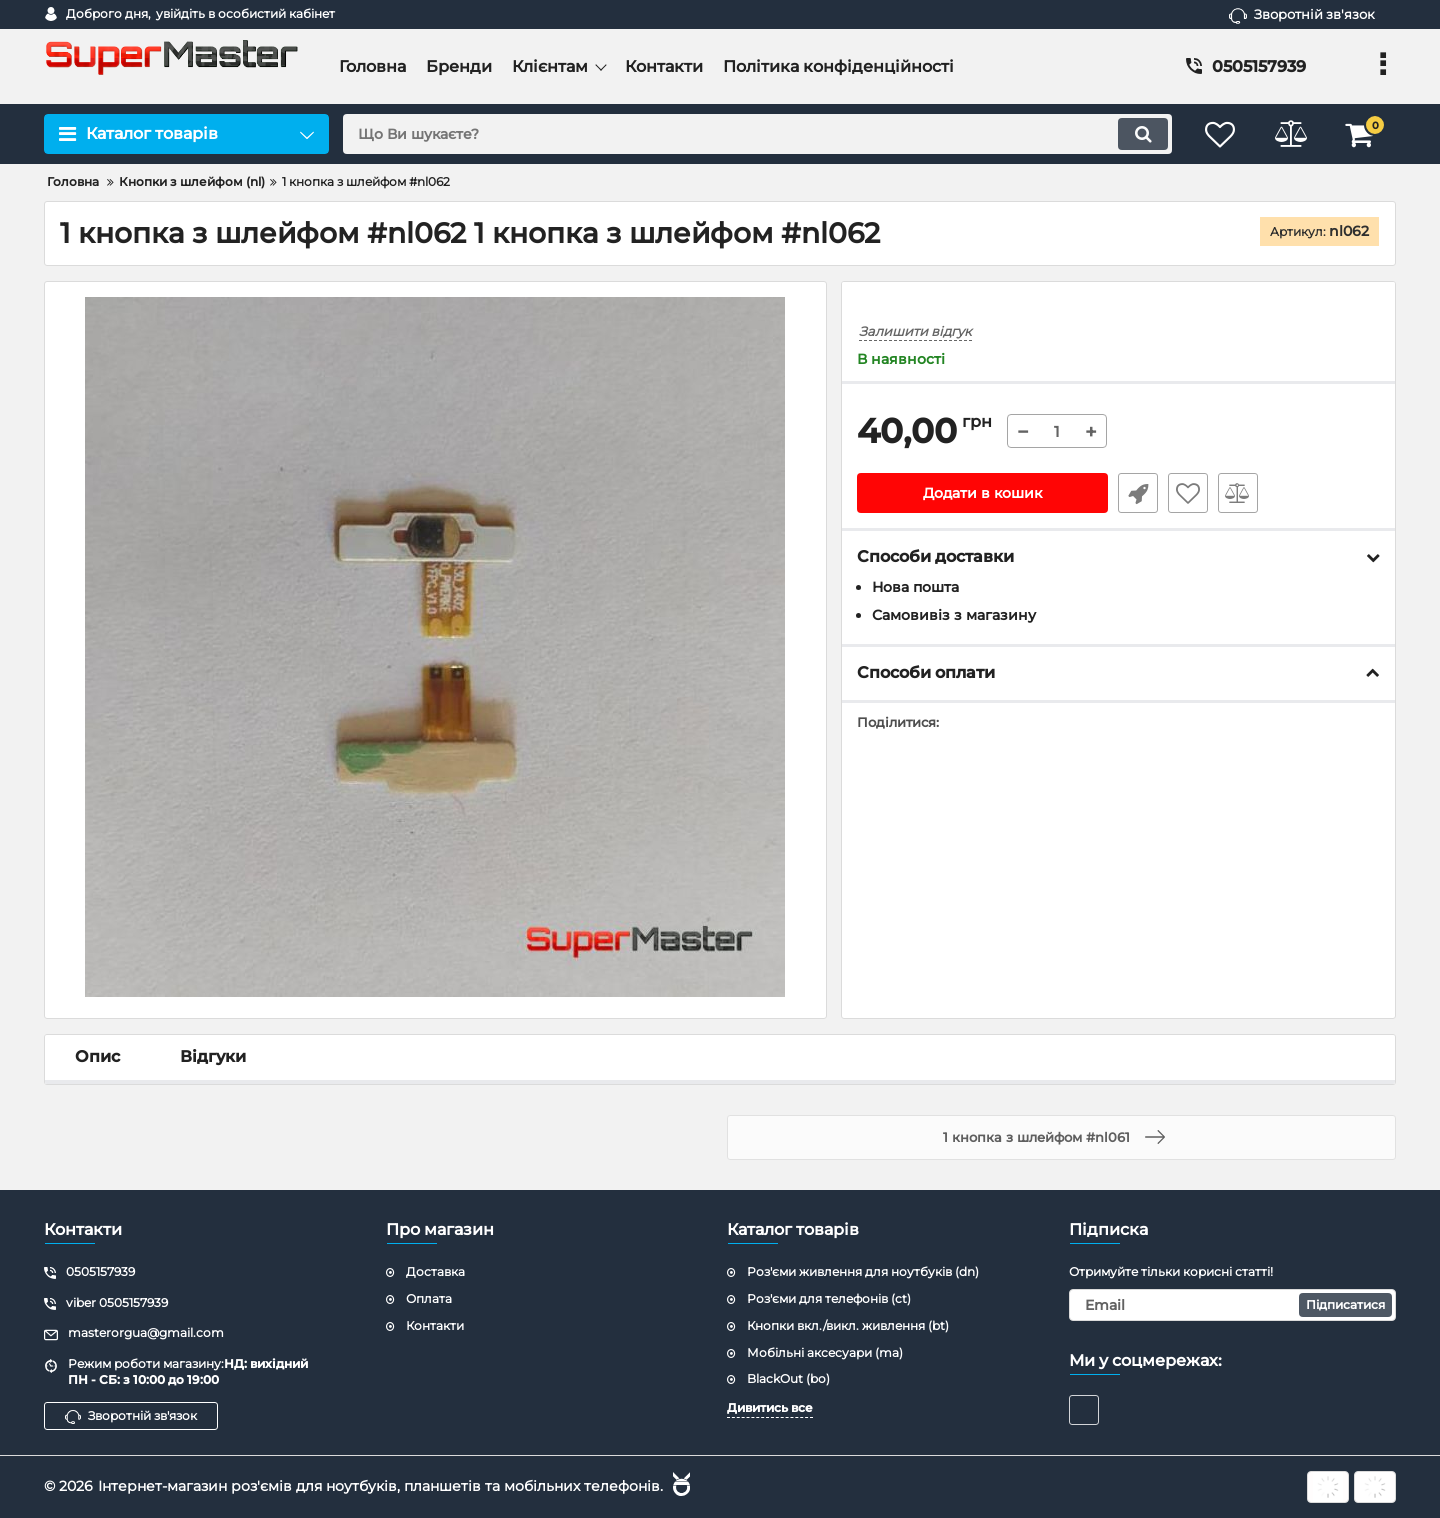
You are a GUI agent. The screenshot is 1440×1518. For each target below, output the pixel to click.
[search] (757, 134)
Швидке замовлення (1138, 493)
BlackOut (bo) (788, 1378)
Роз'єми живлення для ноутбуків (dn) (863, 1271)
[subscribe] (1233, 1305)
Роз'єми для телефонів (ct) (829, 1298)
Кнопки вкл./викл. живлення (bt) (848, 1325)
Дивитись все (770, 1407)
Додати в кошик (982, 493)
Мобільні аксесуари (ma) (825, 1352)
